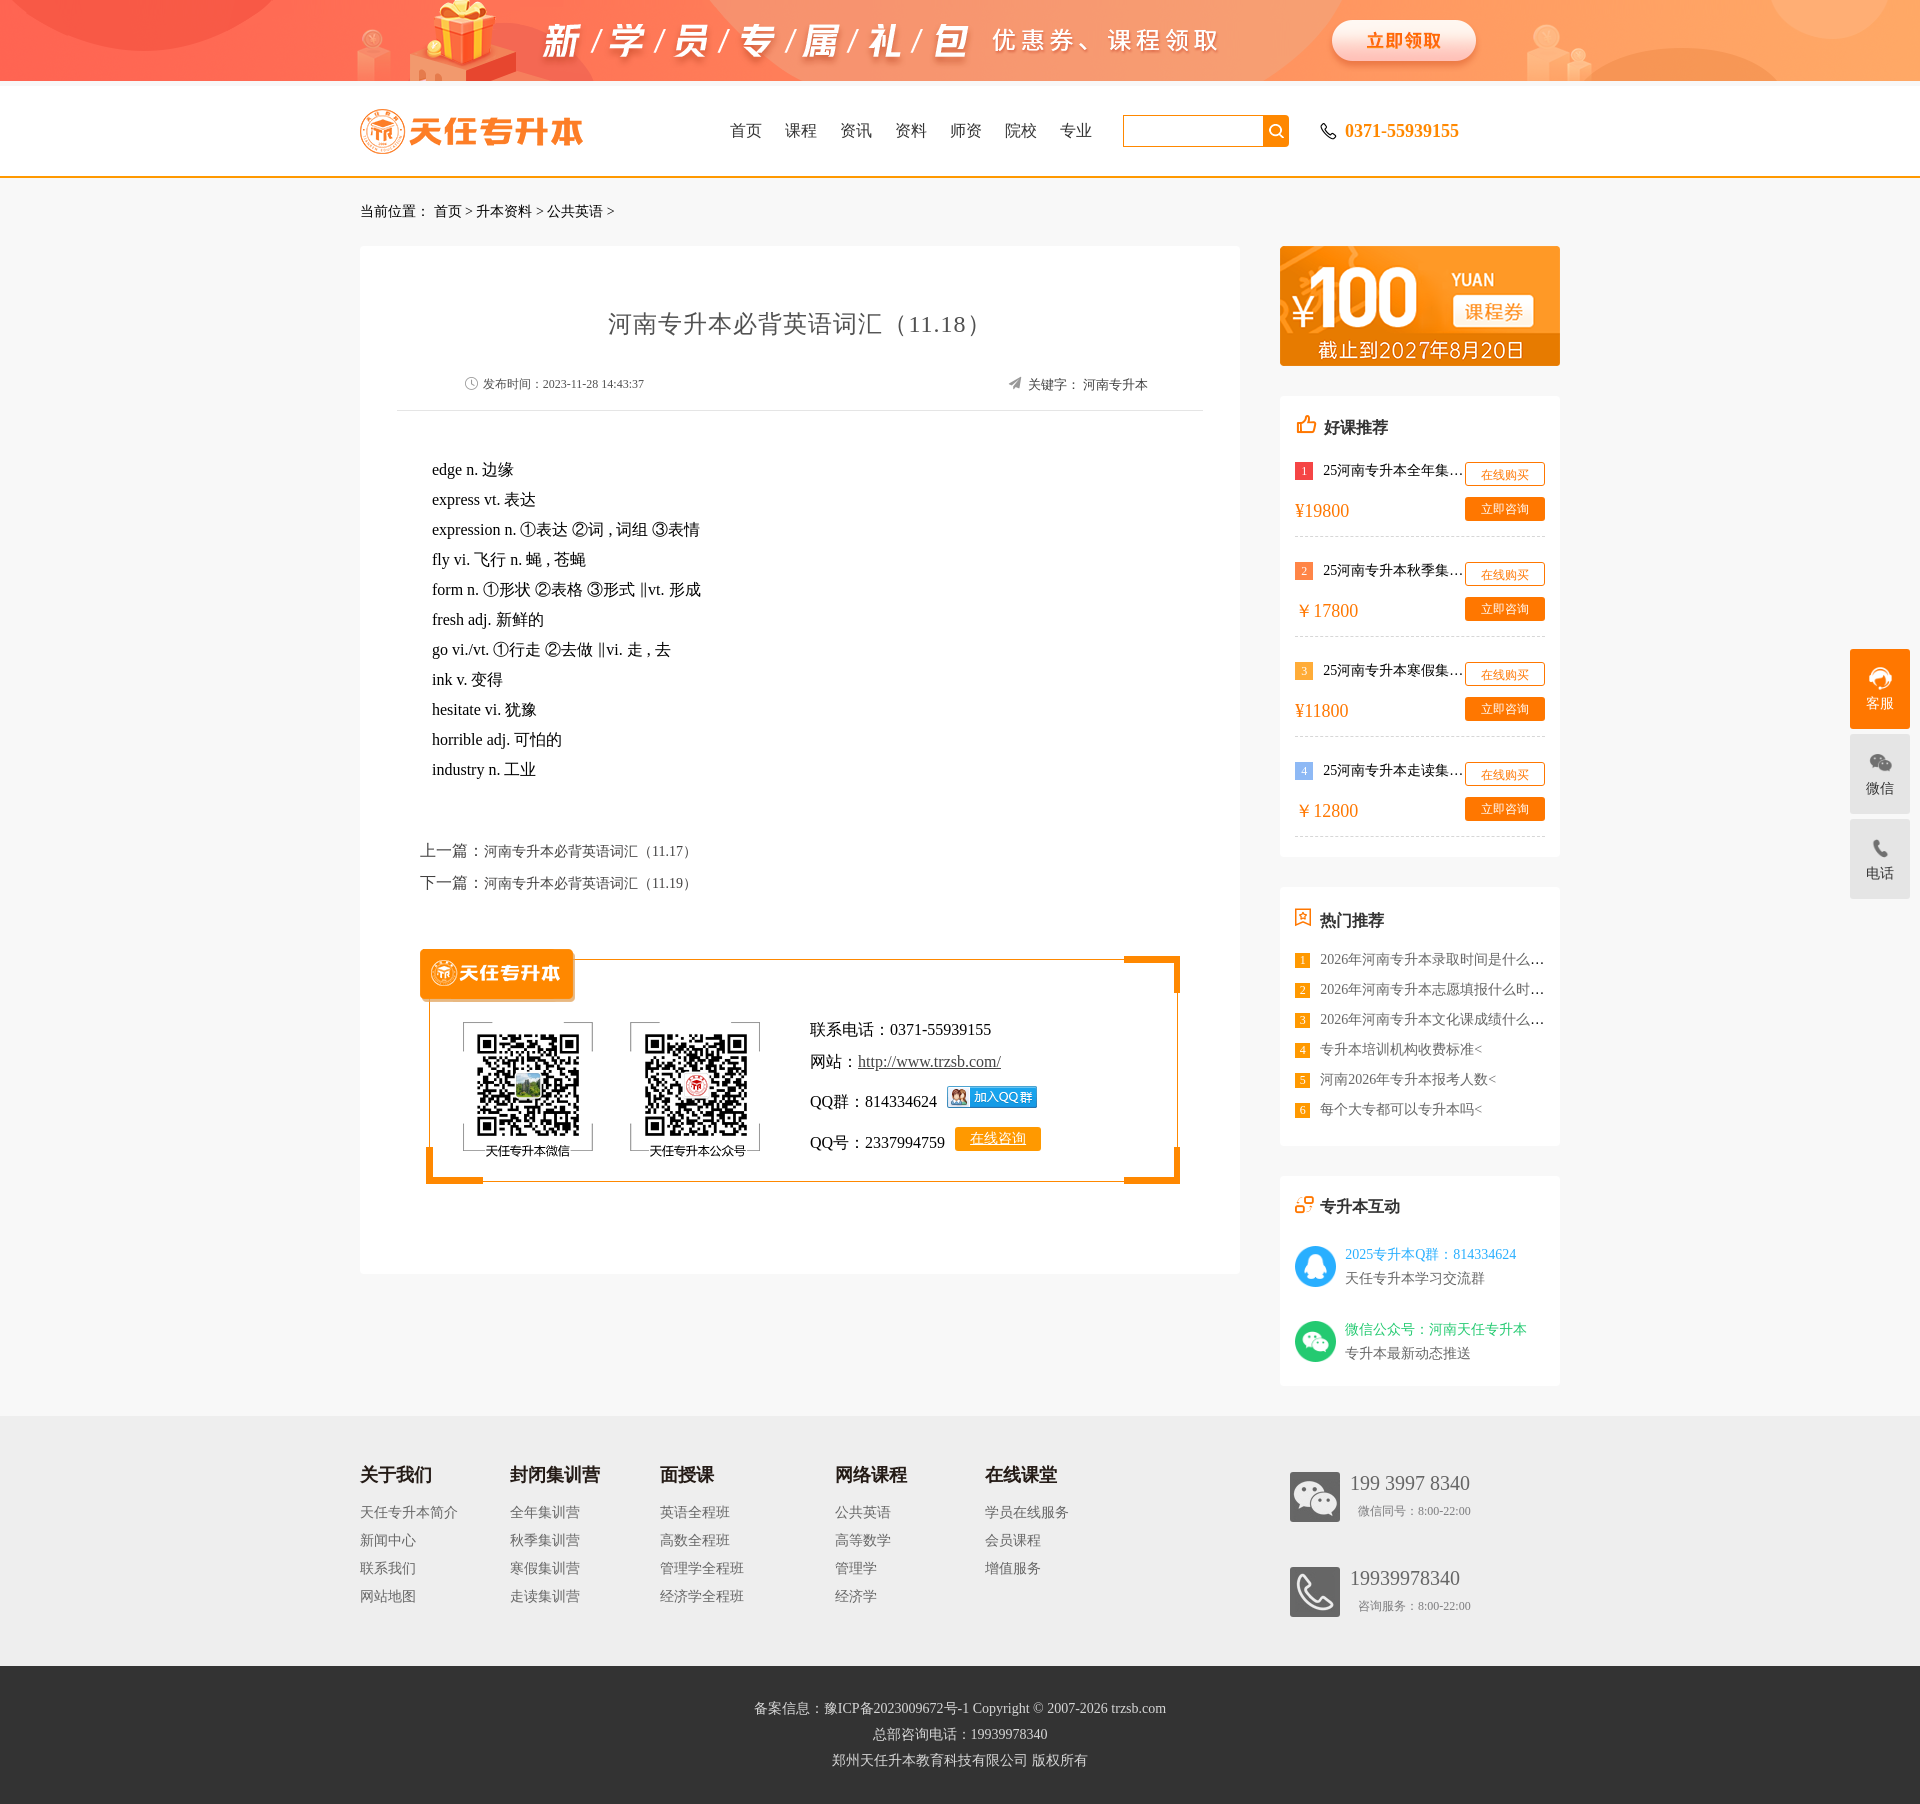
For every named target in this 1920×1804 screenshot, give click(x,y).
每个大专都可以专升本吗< (1401, 1109)
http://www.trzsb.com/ (929, 1061)
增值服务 (1013, 1568)
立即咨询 (1505, 509)
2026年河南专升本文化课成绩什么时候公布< (1457, 1019)
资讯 (856, 130)
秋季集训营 (545, 1540)
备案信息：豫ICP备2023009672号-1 (861, 1708)
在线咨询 (998, 1138)
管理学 (856, 1568)
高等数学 (863, 1540)
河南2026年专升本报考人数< (1408, 1079)
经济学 (856, 1596)
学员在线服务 (1027, 1512)
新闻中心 (388, 1540)
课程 (801, 130)
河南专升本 (1115, 384)
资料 (911, 130)
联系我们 (388, 1568)
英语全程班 (695, 1512)
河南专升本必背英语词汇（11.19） (590, 883)
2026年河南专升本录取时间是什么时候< (1443, 959)
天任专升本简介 (409, 1512)
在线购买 (1505, 475)
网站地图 (388, 1596)
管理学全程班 (702, 1568)
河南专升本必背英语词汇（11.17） (590, 851)
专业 (1076, 130)
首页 (746, 130)
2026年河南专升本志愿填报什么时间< (1436, 989)
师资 (966, 130)
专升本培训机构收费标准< (1401, 1049)
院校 (1021, 130)
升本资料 (504, 211)
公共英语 (575, 211)
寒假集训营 (545, 1568)
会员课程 (1013, 1540)
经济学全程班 (702, 1596)
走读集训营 (545, 1596)
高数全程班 (695, 1540)
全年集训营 (545, 1512)
